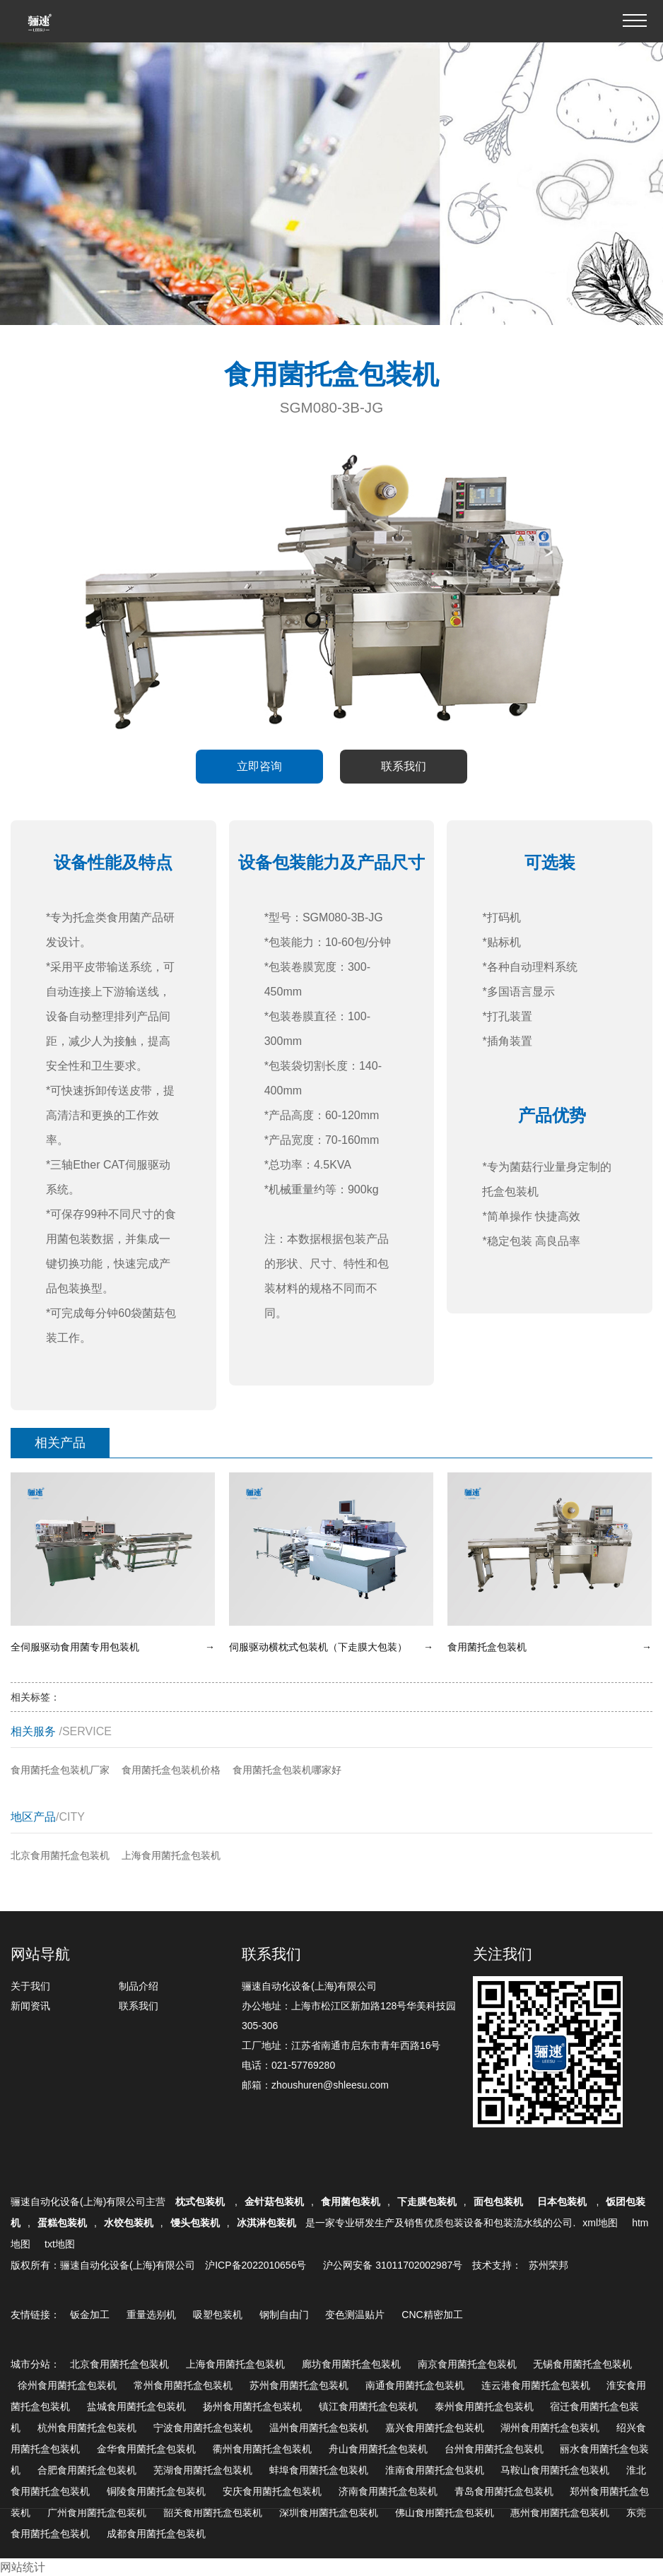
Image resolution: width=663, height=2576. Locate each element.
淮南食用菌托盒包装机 (434, 2470)
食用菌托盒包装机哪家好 (287, 1770)
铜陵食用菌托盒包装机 (156, 2491)
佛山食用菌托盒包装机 (444, 2512)
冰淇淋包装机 (266, 2222)
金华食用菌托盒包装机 (146, 2448)
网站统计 (22, 2567)
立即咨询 (259, 766)
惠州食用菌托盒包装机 (559, 2512)
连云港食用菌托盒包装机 (535, 2385)
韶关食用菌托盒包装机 (212, 2512)
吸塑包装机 (217, 2314)
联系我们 (403, 766)
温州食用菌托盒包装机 (318, 2427)
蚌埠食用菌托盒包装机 (318, 2470)
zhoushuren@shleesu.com (330, 2085)
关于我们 (30, 1986)
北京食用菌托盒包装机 (60, 1855)
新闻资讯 (30, 2005)
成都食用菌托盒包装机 (156, 2533)
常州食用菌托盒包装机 (183, 2385)
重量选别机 (151, 2314)
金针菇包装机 (274, 2201)
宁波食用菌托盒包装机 (202, 2427)
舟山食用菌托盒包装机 (378, 2448)
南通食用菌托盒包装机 (414, 2385)
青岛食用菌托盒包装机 (503, 2491)
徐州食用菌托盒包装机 (67, 2385)
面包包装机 (498, 2201)
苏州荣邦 (548, 2265)
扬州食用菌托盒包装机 (252, 2406)
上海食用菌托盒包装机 (171, 1855)
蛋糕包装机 (62, 2222)
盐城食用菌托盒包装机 (136, 2406)
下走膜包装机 (427, 2201)
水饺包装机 (128, 2222)
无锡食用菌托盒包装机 (582, 2364)
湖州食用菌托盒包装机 (549, 2427)
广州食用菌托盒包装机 (96, 2512)
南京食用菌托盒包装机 (467, 2364)
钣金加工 (90, 2314)
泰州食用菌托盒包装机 (484, 2406)
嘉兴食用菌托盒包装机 (434, 2427)
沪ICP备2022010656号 (255, 2265)
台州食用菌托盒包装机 (494, 2448)
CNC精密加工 (431, 2314)
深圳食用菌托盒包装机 (328, 2512)
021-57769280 (303, 2065)
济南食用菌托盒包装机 (388, 2491)
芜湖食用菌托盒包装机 (202, 2470)
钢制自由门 (284, 2314)
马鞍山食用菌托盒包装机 (554, 2470)
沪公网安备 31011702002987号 (392, 2265)
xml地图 (600, 2222)
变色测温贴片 (355, 2314)
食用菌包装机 (350, 2201)
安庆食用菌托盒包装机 (272, 2491)
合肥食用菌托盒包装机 (86, 2470)
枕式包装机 (201, 2201)
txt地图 (60, 2244)
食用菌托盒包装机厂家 (60, 1770)
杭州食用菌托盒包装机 (86, 2427)
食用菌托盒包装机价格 (171, 1770)
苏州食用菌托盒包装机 (299, 2385)
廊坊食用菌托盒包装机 (351, 2364)
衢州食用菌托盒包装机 (262, 2448)
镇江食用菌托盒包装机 (368, 2406)
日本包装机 (563, 2201)
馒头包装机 (195, 2222)
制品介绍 (138, 1986)
